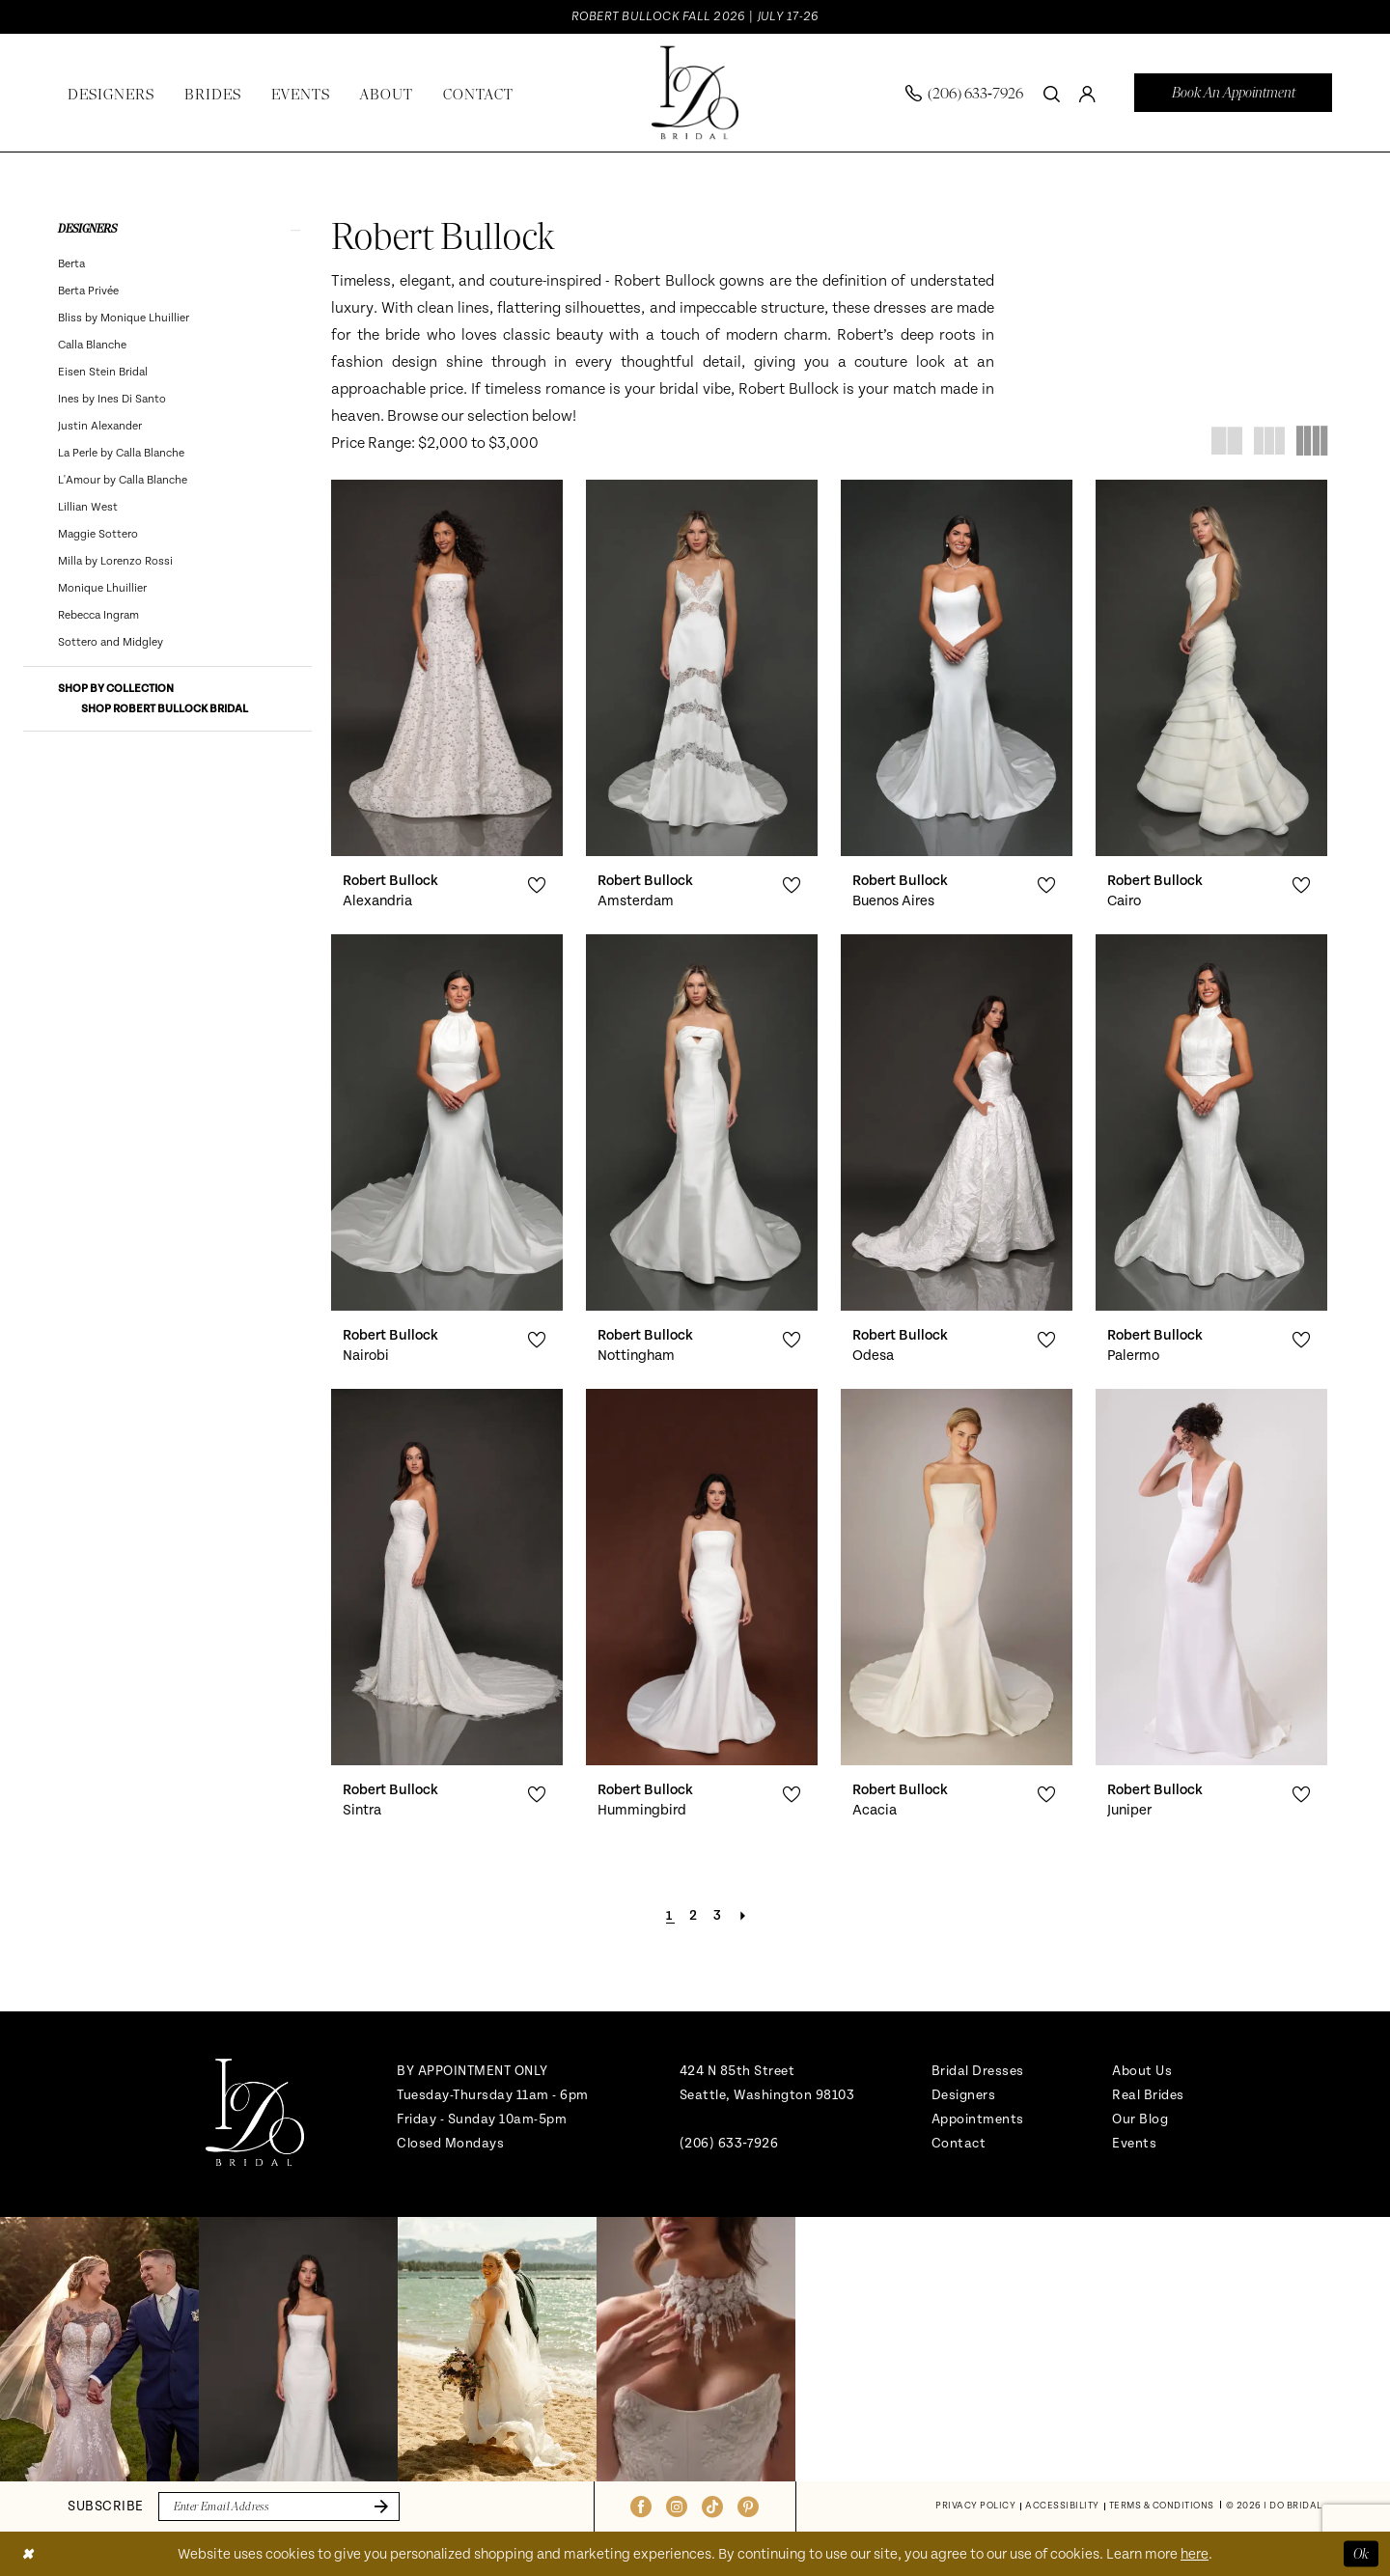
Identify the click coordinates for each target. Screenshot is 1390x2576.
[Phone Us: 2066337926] (964, 93)
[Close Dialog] (27, 2553)
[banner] (695, 93)
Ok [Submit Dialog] (1361, 2553)
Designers (963, 2095)
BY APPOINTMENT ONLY (472, 2071)
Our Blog (1140, 2119)
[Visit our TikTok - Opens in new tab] (712, 2506)
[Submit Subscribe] (377, 2506)
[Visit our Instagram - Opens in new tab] (676, 2506)
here (1195, 2554)
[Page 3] (718, 1915)
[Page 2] (694, 1915)
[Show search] (1052, 92)
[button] (1087, 92)
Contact (959, 2143)
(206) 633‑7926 (729, 2143)
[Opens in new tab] (99, 2349)
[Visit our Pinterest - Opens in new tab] (748, 2506)
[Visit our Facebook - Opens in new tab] (641, 2506)
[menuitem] (964, 93)
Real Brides (1148, 2095)
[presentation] (447, 668)
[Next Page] (744, 1915)
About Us (1142, 2071)
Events (1134, 2143)
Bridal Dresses (977, 2071)
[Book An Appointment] (1233, 93)
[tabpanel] (99, 2349)
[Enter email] (279, 2506)
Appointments (977, 2119)
